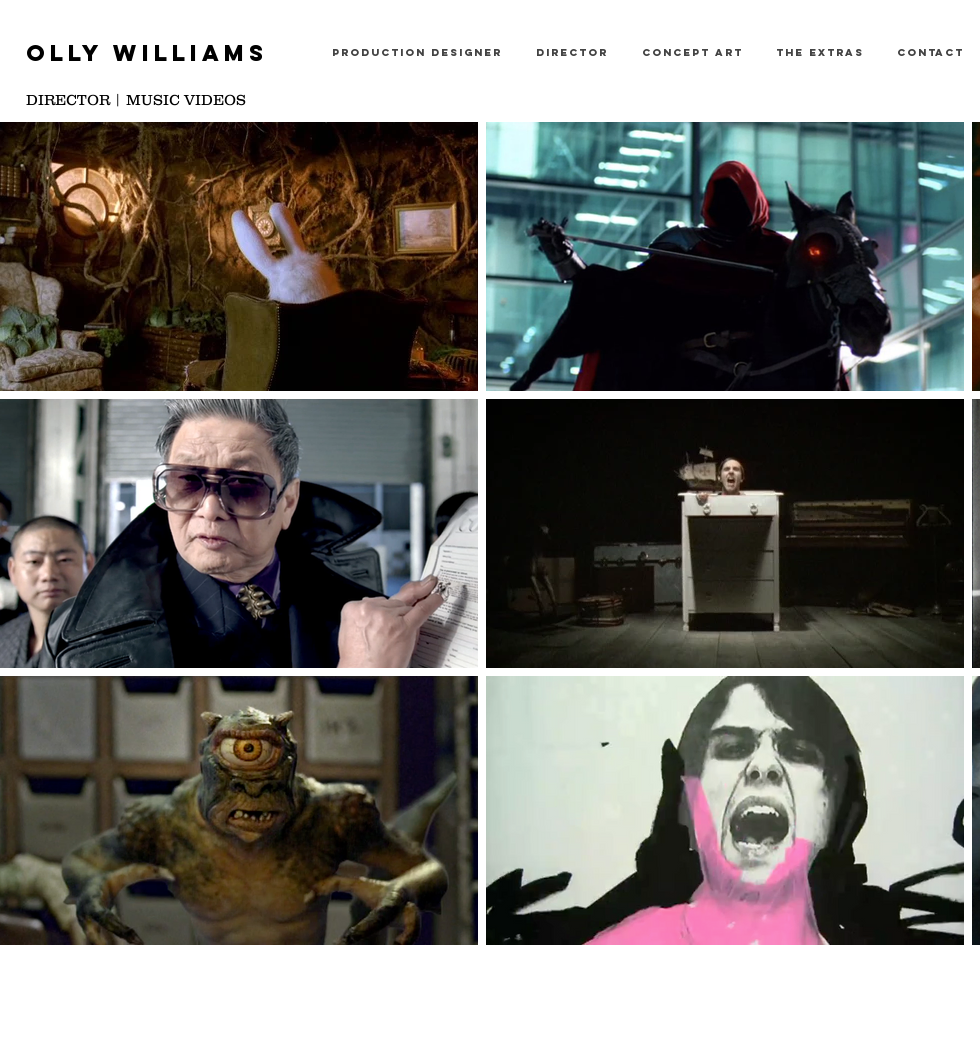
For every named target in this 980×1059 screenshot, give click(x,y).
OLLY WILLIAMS (147, 53)
